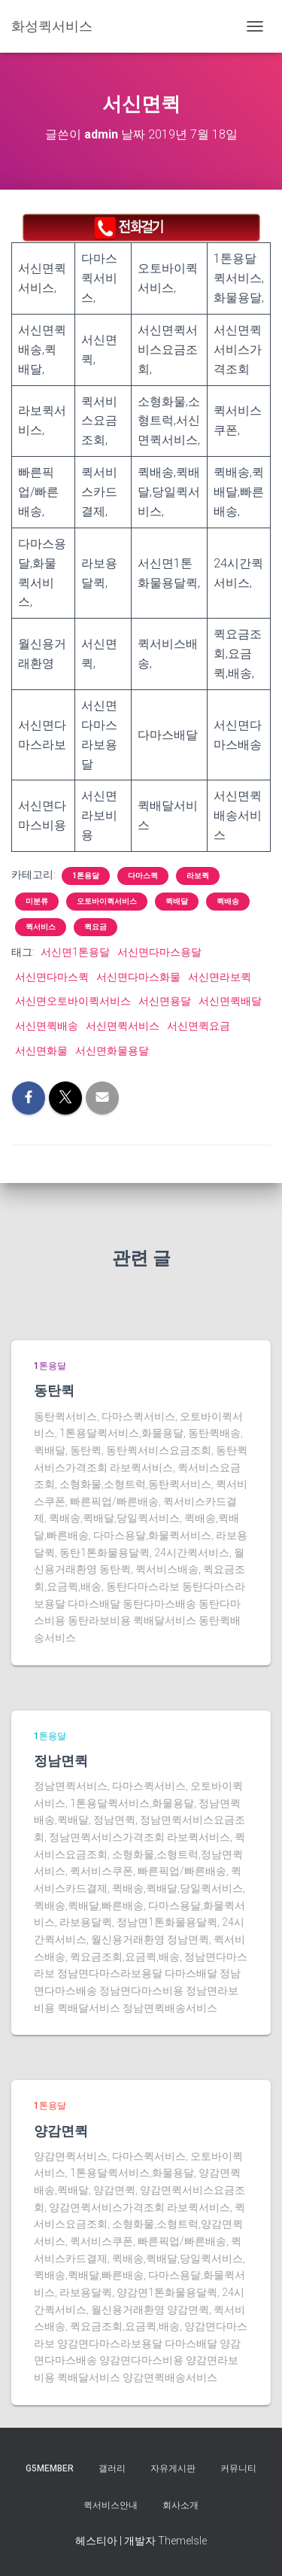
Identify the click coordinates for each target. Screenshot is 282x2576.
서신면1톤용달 (75, 952)
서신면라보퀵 (219, 977)
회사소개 (180, 2505)
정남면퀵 (61, 1760)
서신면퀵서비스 (122, 1026)
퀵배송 (228, 901)
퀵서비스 (41, 927)
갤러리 (112, 2468)
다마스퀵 (143, 875)
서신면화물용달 (112, 1051)
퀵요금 (95, 927)
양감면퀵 (61, 2130)
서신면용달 (164, 1001)
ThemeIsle (182, 2541)
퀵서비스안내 (110, 2505)
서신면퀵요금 (198, 1026)
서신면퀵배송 (46, 1026)
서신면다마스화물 (138, 977)
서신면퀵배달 (230, 1001)
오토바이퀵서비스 (107, 901)
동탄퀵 (54, 1390)
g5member (50, 2468)
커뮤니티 (238, 2468)
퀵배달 (176, 901)
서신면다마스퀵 (52, 977)
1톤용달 (85, 875)
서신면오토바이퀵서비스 (73, 1001)
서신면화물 (41, 1051)
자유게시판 (173, 2468)
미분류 (37, 901)
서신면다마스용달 (159, 952)
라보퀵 (197, 875)
